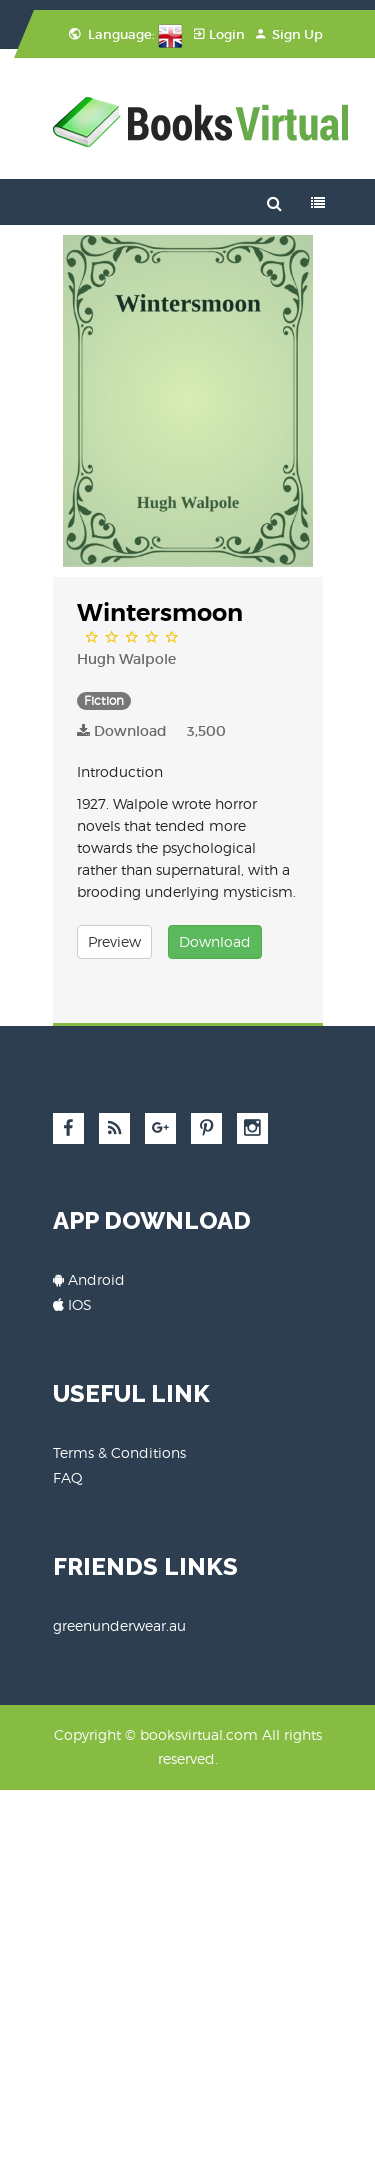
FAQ (68, 1477)
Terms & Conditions (119, 1452)
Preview (114, 941)
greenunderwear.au (119, 1625)
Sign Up (289, 34)
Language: (126, 34)
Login (219, 34)
